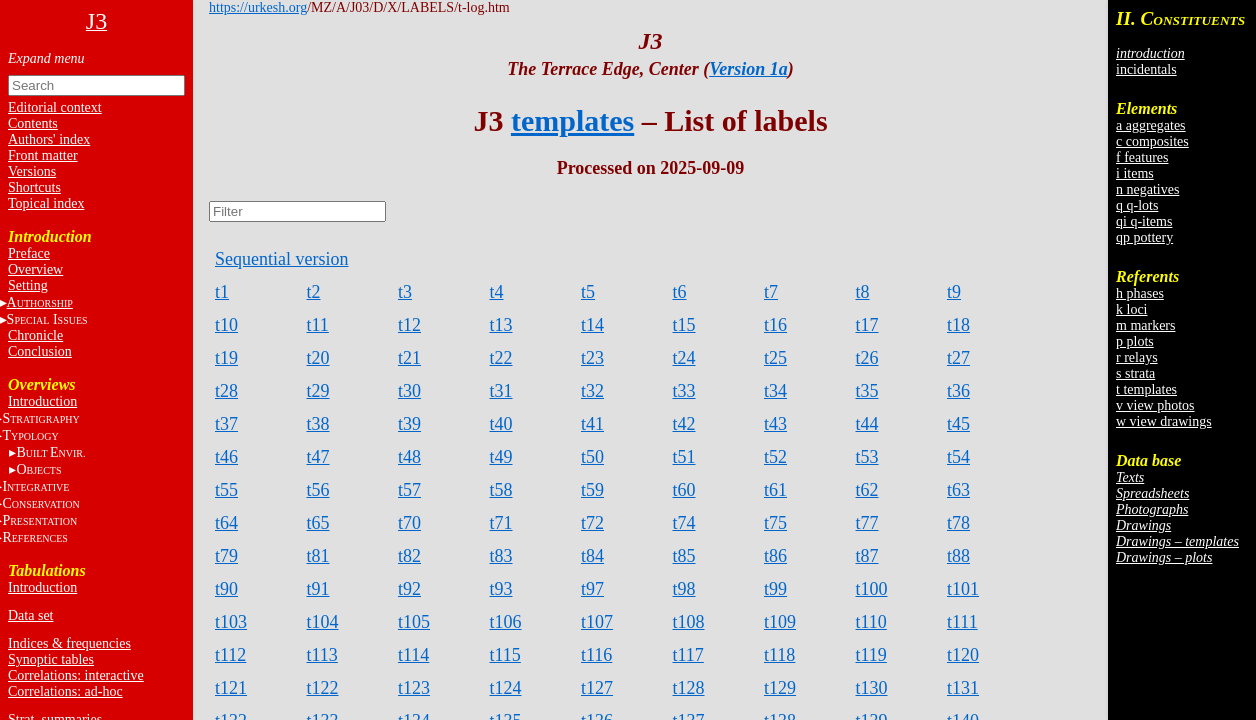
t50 (592, 457)
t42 (684, 424)
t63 (958, 490)
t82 (409, 556)
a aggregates (1151, 125)
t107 (597, 622)
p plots (1135, 341)
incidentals (1146, 69)
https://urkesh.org (258, 7)
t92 (409, 589)
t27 (958, 358)
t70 (409, 523)
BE (50, 452)
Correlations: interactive (76, 675)
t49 (501, 457)
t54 (958, 457)
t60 (684, 490)
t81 (318, 556)
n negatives (1147, 189)
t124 (506, 688)
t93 (501, 589)
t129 (780, 688)
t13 (501, 325)
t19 (226, 358)
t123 (414, 688)
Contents (33, 123)
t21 (409, 358)
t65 (318, 523)
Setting (28, 285)
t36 (958, 391)
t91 (318, 589)
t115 (505, 655)
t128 (689, 688)
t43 (775, 424)
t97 (592, 589)
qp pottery (1144, 237)
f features (1142, 157)
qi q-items (1144, 221)
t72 (592, 523)
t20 (318, 358)
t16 (775, 325)
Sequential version (281, 259)
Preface (29, 253)
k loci (1132, 309)
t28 (226, 391)
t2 (314, 292)
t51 (684, 457)
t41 (592, 424)
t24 (684, 358)
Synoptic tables (51, 659)
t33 (684, 391)
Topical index (46, 203)
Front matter (43, 155)
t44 (867, 424)
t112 (230, 655)
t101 (963, 589)
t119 (871, 655)
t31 (501, 391)
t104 (323, 622)
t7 (771, 292)
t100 (872, 589)
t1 (222, 292)
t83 (501, 556)
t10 (226, 325)
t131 (963, 688)
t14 (592, 325)
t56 (318, 490)
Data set (30, 615)
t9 (954, 292)
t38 (318, 424)
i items (1135, 173)
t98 (684, 589)
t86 (775, 556)
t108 (689, 622)
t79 (226, 556)
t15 (684, 325)
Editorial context (55, 107)
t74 (684, 523)
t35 (867, 391)
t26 (867, 358)
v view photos (1155, 405)
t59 (592, 490)
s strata (1135, 373)
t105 (414, 622)
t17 (867, 325)
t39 (409, 424)
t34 (775, 391)
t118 (779, 655)
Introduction (42, 401)
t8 (863, 292)
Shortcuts (34, 187)
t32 (592, 391)
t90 (226, 589)
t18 (958, 325)
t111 (962, 622)
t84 (592, 556)
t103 (231, 622)
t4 (497, 292)
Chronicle (35, 335)
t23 (592, 358)
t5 (588, 292)
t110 (871, 622)
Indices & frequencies (69, 643)
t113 (322, 655)
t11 (318, 325)
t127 (597, 688)
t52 (775, 457)
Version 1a (748, 69)
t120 (963, 655)
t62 (867, 490)
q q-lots (1137, 205)
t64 (226, 523)
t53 (867, 457)
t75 (775, 523)
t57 (409, 490)
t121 (231, 688)
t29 (318, 391)
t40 (501, 424)
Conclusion (40, 351)
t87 (867, 556)
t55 (226, 490)
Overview (35, 269)
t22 (501, 358)
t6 (680, 292)
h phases (1140, 293)
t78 (958, 523)
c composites (1152, 141)
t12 (409, 325)
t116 (596, 655)
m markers (1145, 325)
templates (572, 120)
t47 (318, 457)
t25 (775, 358)
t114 (413, 655)
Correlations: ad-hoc (65, 691)
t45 (958, 424)
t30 (409, 391)
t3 (405, 292)
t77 (867, 523)
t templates (1146, 389)
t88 (958, 556)
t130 (872, 688)
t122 (323, 688)
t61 (775, 490)
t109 (780, 622)
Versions (32, 171)
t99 (775, 589)
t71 (501, 523)
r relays (1137, 357)
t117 (688, 655)
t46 (226, 457)
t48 (409, 457)
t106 (506, 622)
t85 (684, 556)
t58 (501, 490)
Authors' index (49, 139)
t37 (226, 424)
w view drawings (1164, 421)
